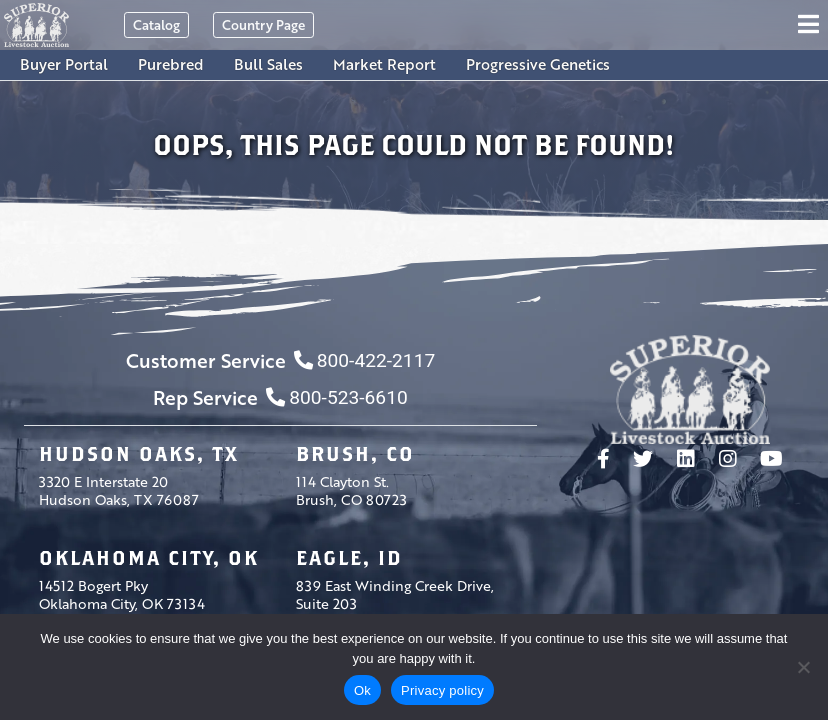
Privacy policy (442, 690)
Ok (362, 690)
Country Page (263, 24)
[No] (803, 667)
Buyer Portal (64, 64)
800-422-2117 (364, 360)
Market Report (384, 64)
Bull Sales (268, 64)
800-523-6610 (336, 397)
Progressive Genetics (538, 64)
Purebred (171, 64)
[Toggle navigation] (811, 25)
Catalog (156, 24)
